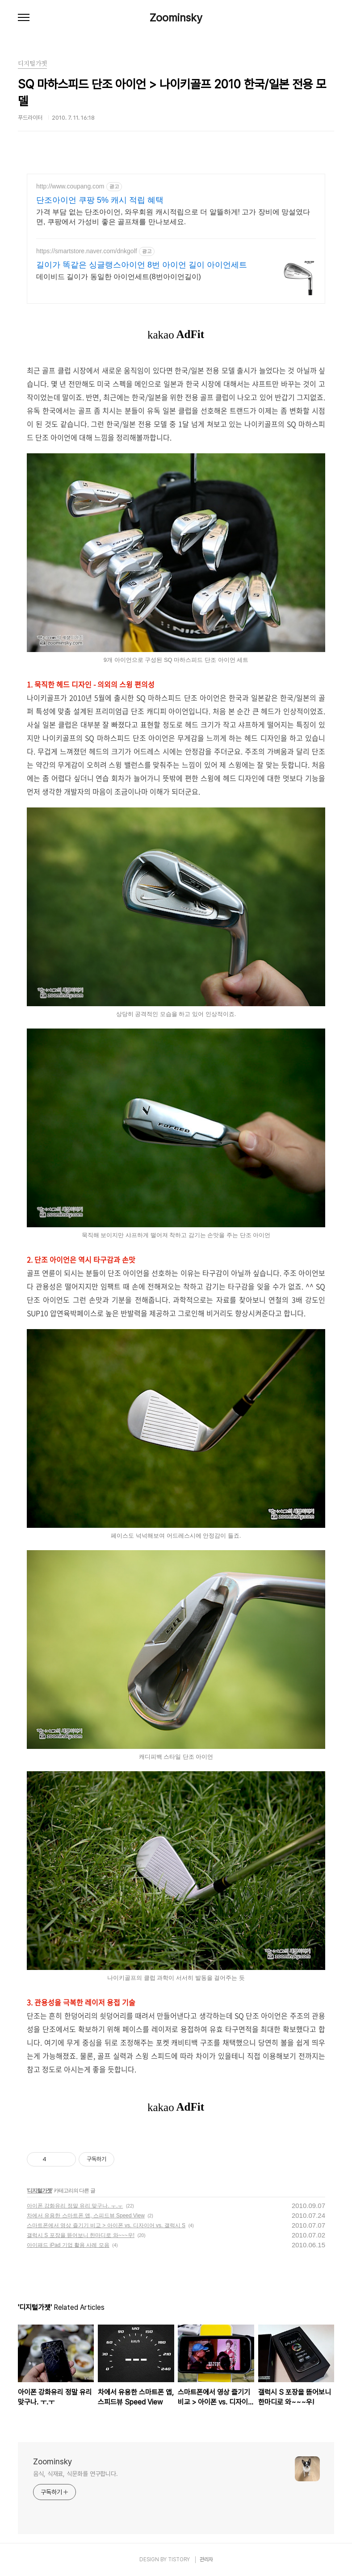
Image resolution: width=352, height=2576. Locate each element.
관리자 (206, 2559)
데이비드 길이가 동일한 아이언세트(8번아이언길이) (118, 276)
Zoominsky (176, 18)
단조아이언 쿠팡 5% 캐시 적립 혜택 (99, 200)
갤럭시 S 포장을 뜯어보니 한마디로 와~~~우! (80, 2235)
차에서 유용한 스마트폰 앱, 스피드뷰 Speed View (86, 2215)
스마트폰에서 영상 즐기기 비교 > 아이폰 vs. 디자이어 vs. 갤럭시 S (106, 2225)
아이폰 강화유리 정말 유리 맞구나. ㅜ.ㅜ (75, 2206)
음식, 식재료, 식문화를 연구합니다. (75, 2473)
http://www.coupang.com (70, 186)
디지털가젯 (39, 2190)
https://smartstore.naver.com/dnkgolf (86, 251)
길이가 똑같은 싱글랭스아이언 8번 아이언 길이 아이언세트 (141, 264)
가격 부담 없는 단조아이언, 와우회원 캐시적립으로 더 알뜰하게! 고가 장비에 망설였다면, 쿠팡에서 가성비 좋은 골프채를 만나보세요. (173, 217)
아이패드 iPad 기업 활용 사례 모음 (68, 2245)
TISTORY (179, 2559)
